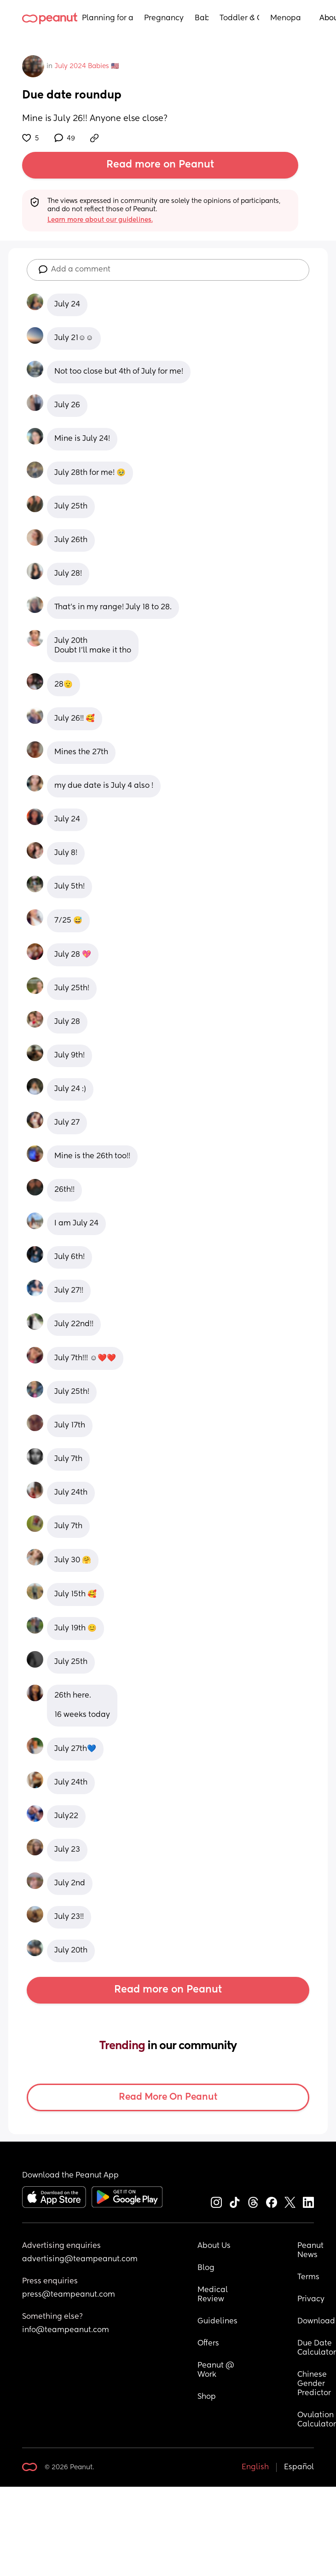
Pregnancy (164, 18)
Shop (206, 2397)
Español (299, 2467)
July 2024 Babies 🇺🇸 (87, 66)
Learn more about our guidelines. (100, 220)
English (255, 2467)
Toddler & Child (240, 18)
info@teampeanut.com (65, 2330)
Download (316, 2321)
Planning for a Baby (107, 18)
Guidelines (217, 2321)
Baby (202, 18)
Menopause (285, 18)
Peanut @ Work (216, 2370)
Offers (208, 2343)
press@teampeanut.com (68, 2295)
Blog (205, 2268)
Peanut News (311, 2250)
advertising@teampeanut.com (80, 2259)
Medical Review (213, 2295)
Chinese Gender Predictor (314, 2384)
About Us (214, 2246)
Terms (308, 2277)
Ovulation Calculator (316, 2420)
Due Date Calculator (316, 2348)
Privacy (310, 2299)
